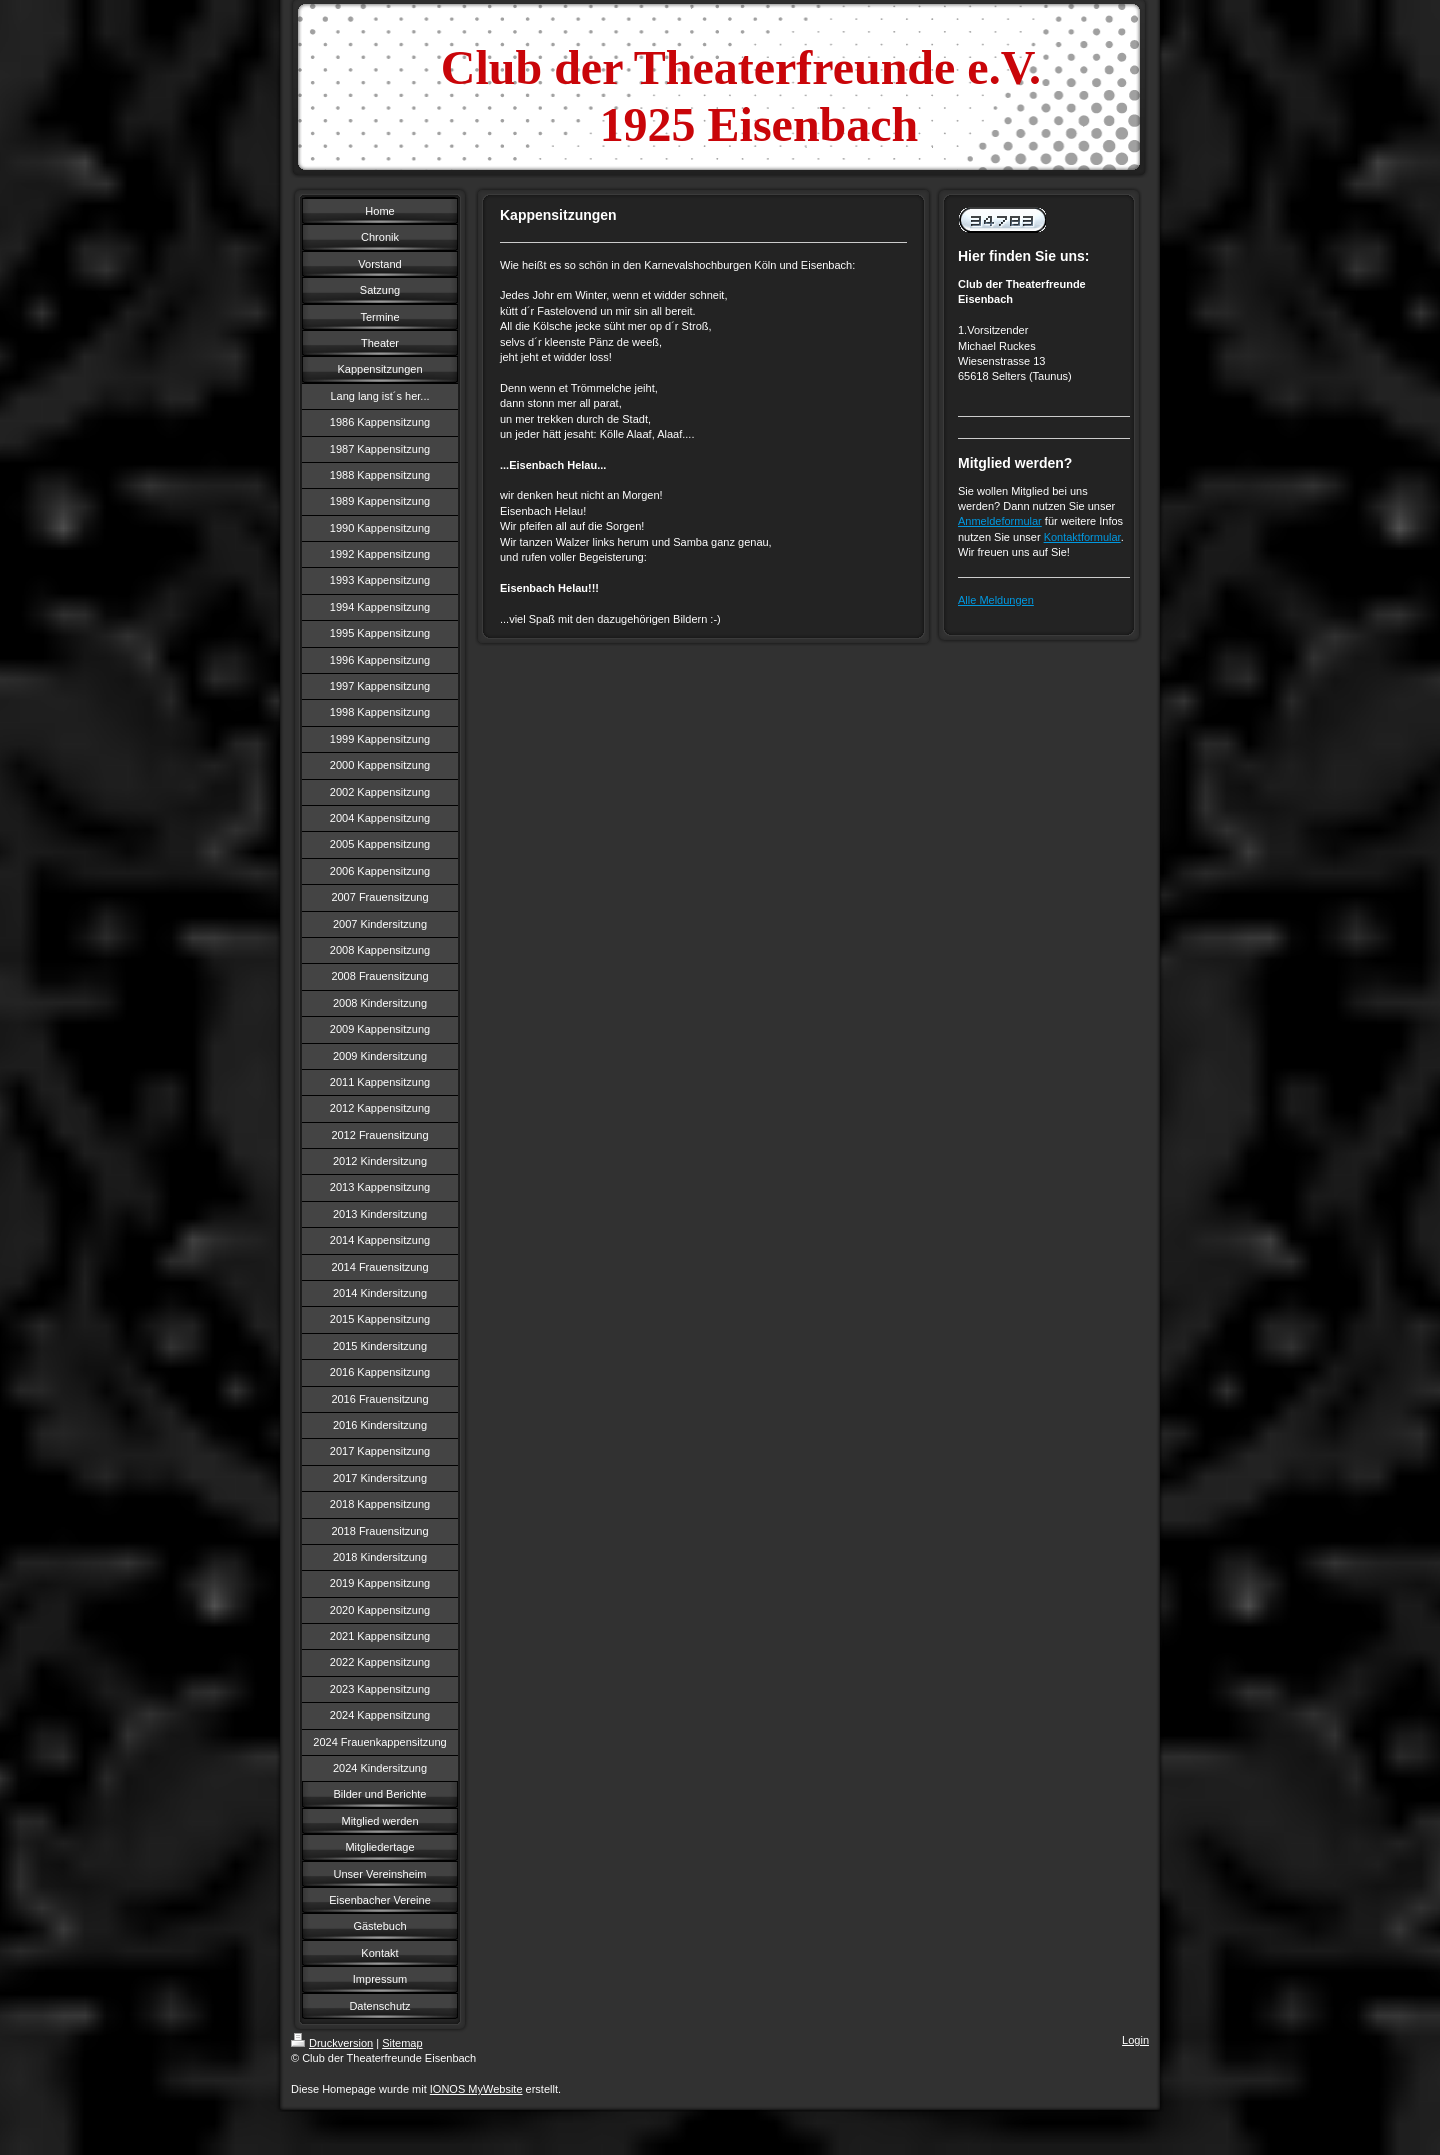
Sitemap (402, 2043)
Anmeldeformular (1000, 521)
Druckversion (332, 2043)
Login (1135, 2040)
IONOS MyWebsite (476, 2089)
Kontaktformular (1082, 537)
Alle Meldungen (996, 600)
